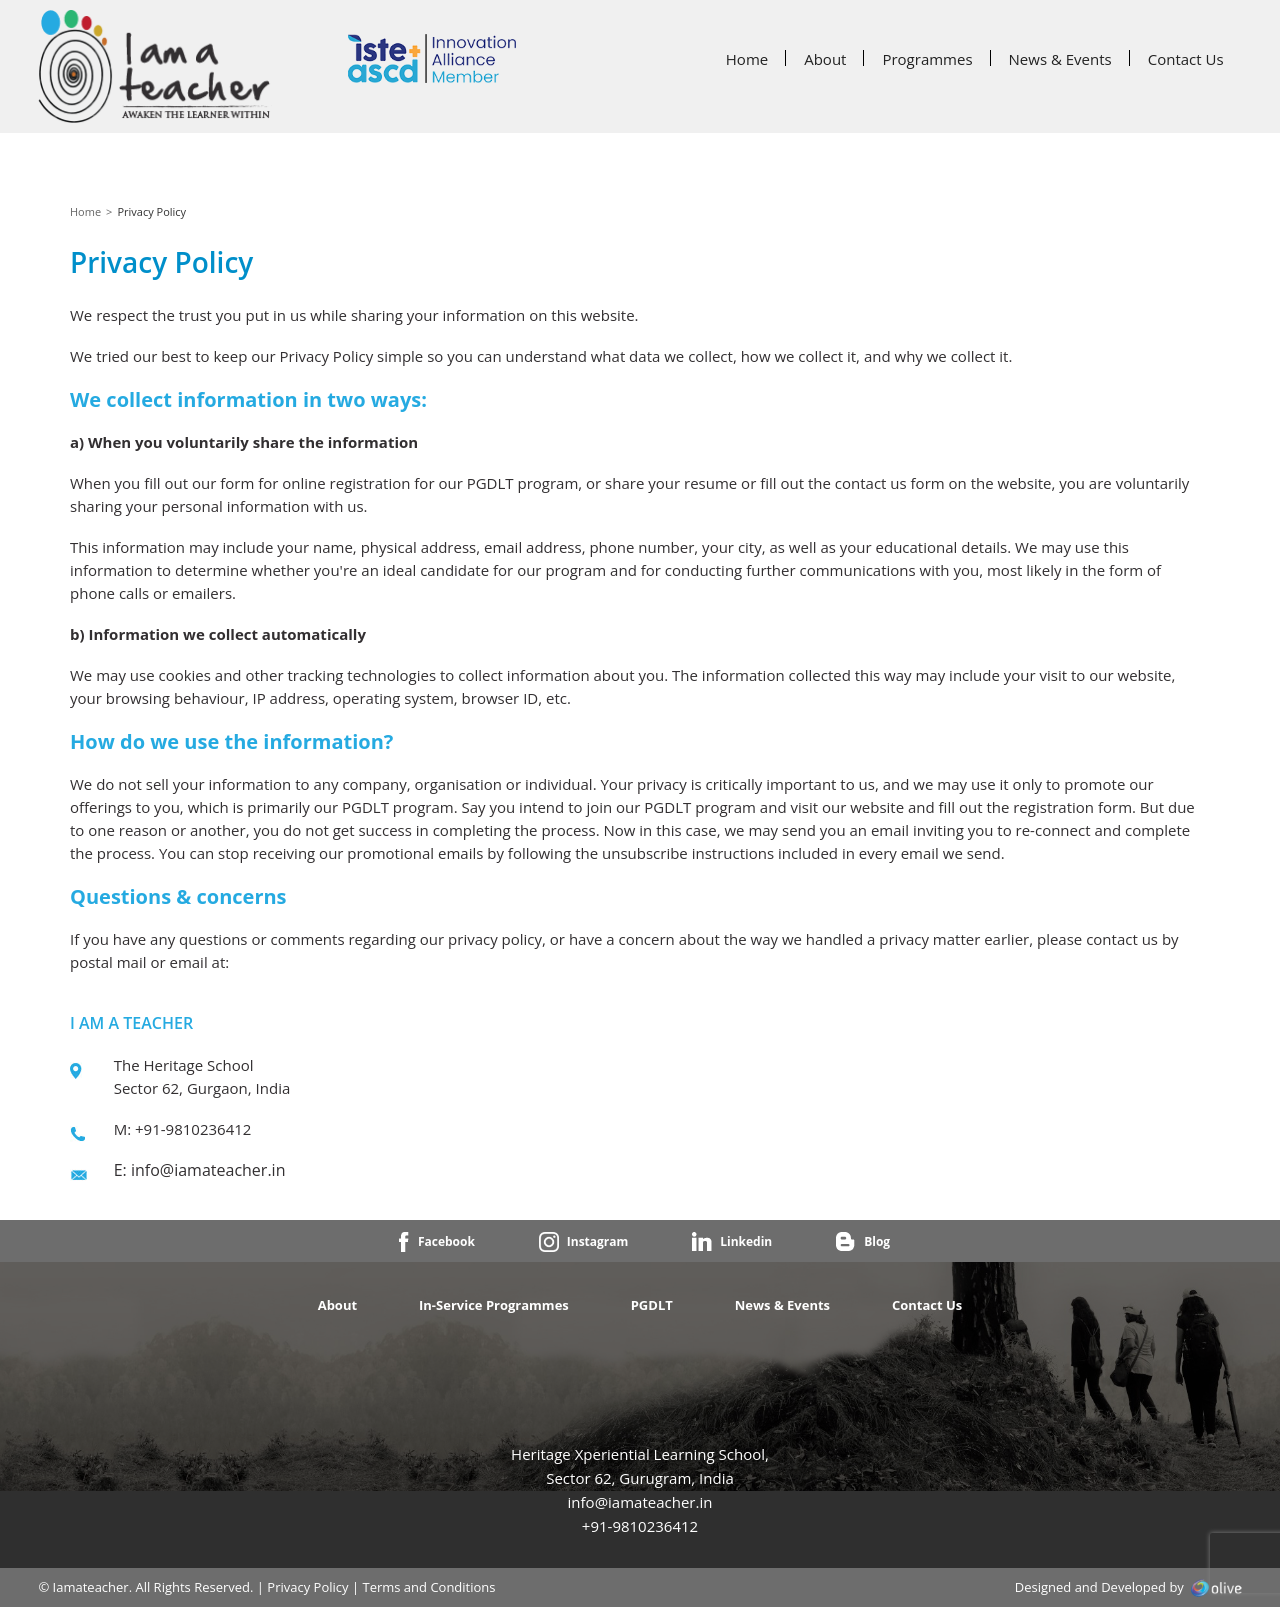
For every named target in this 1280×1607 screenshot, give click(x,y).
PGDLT (652, 1305)
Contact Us (1186, 60)
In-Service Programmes (494, 1305)
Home (747, 60)
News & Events (1060, 60)
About (825, 60)
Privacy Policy (307, 1587)
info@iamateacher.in (208, 1170)
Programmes (927, 60)
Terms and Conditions (428, 1587)
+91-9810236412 (640, 1526)
